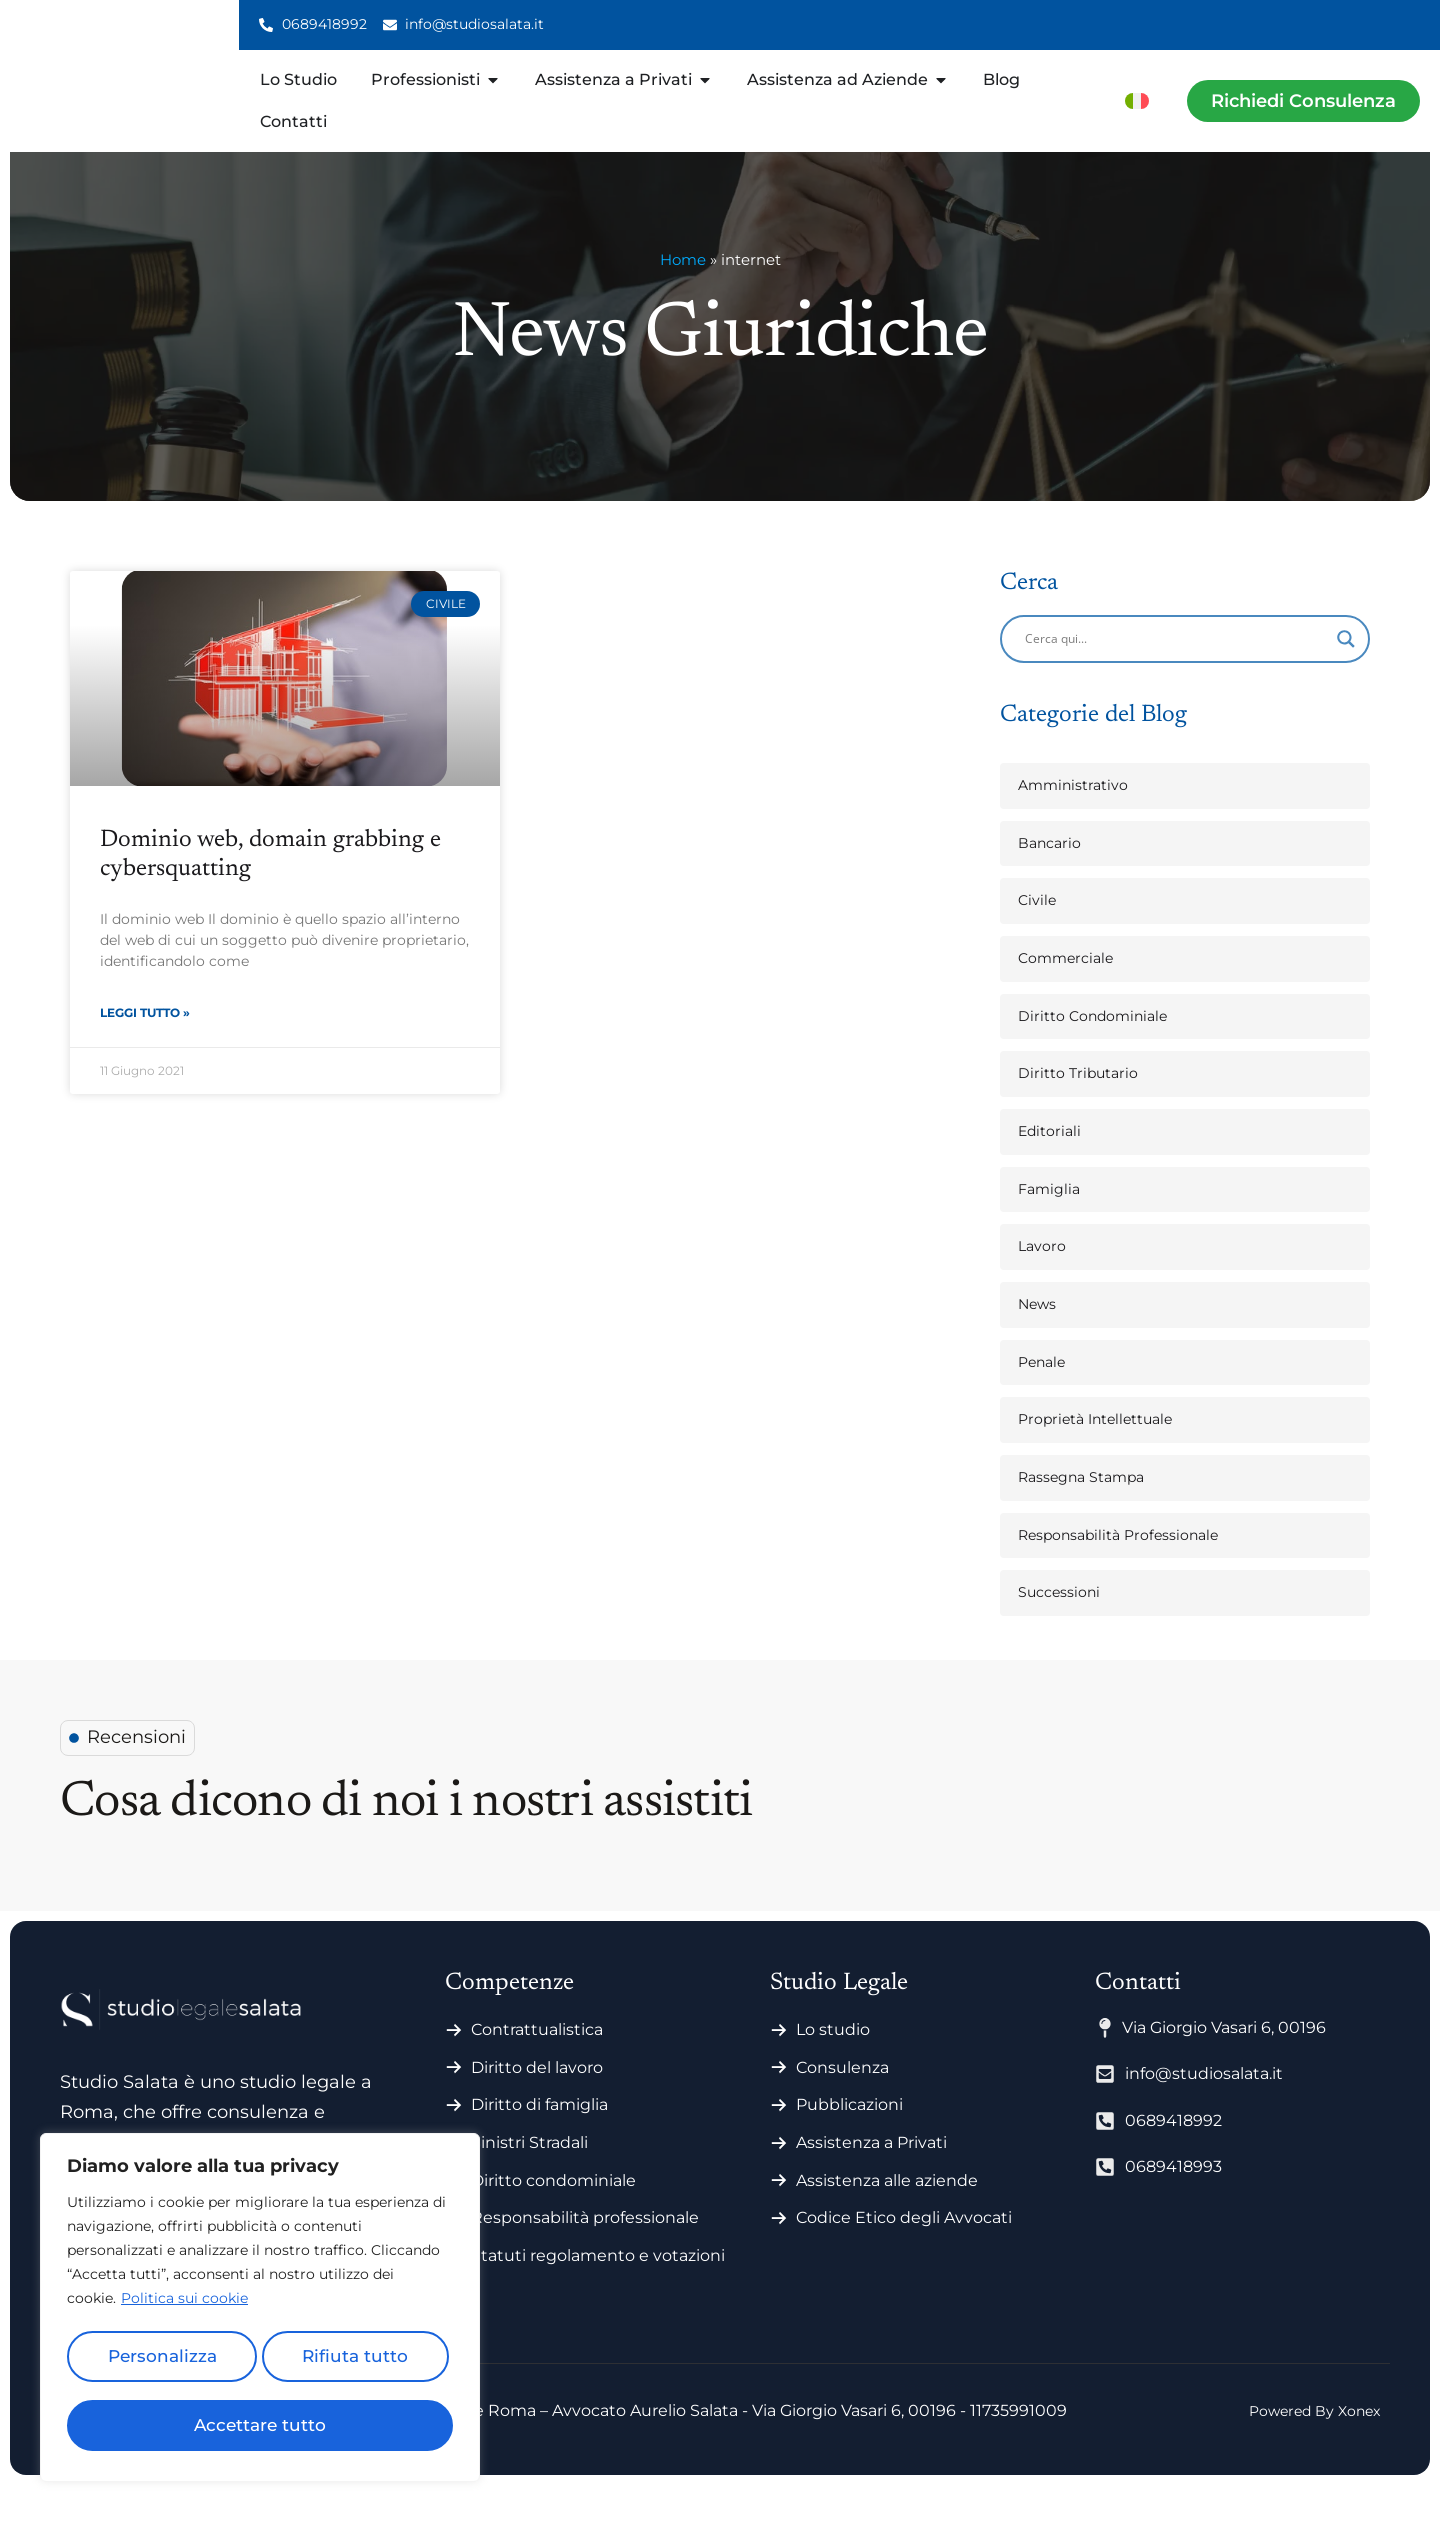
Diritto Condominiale (1092, 1052)
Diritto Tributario (1078, 1110)
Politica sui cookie (184, 2309)
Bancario (1049, 879)
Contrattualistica (537, 2065)
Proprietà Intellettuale (1095, 1456)
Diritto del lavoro (537, 2103)
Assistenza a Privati (871, 2178)
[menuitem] (1137, 100)
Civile (1037, 937)
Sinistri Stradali (529, 2178)
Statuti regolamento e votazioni (598, 2291)
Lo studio (833, 2065)
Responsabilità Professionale (1118, 1571)
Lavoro (1042, 1283)
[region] (260, 2313)
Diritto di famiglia (539, 2141)
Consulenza (842, 2103)
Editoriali (1049, 1167)
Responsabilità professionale (585, 2254)
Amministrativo (1073, 821)
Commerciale (1065, 994)
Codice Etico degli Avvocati (904, 2254)
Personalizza (160, 2363)
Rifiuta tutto (354, 2363)
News (1037, 1340)
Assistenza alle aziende (887, 2216)
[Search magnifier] (1346, 675)
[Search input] (1176, 675)
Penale (1041, 1398)
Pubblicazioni (849, 2141)
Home (683, 296)
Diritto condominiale (553, 2216)
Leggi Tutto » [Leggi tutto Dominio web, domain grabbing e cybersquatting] (145, 1050)
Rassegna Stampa (1081, 1513)
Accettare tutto (260, 2425)
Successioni (1059, 1629)
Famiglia (1049, 1225)
